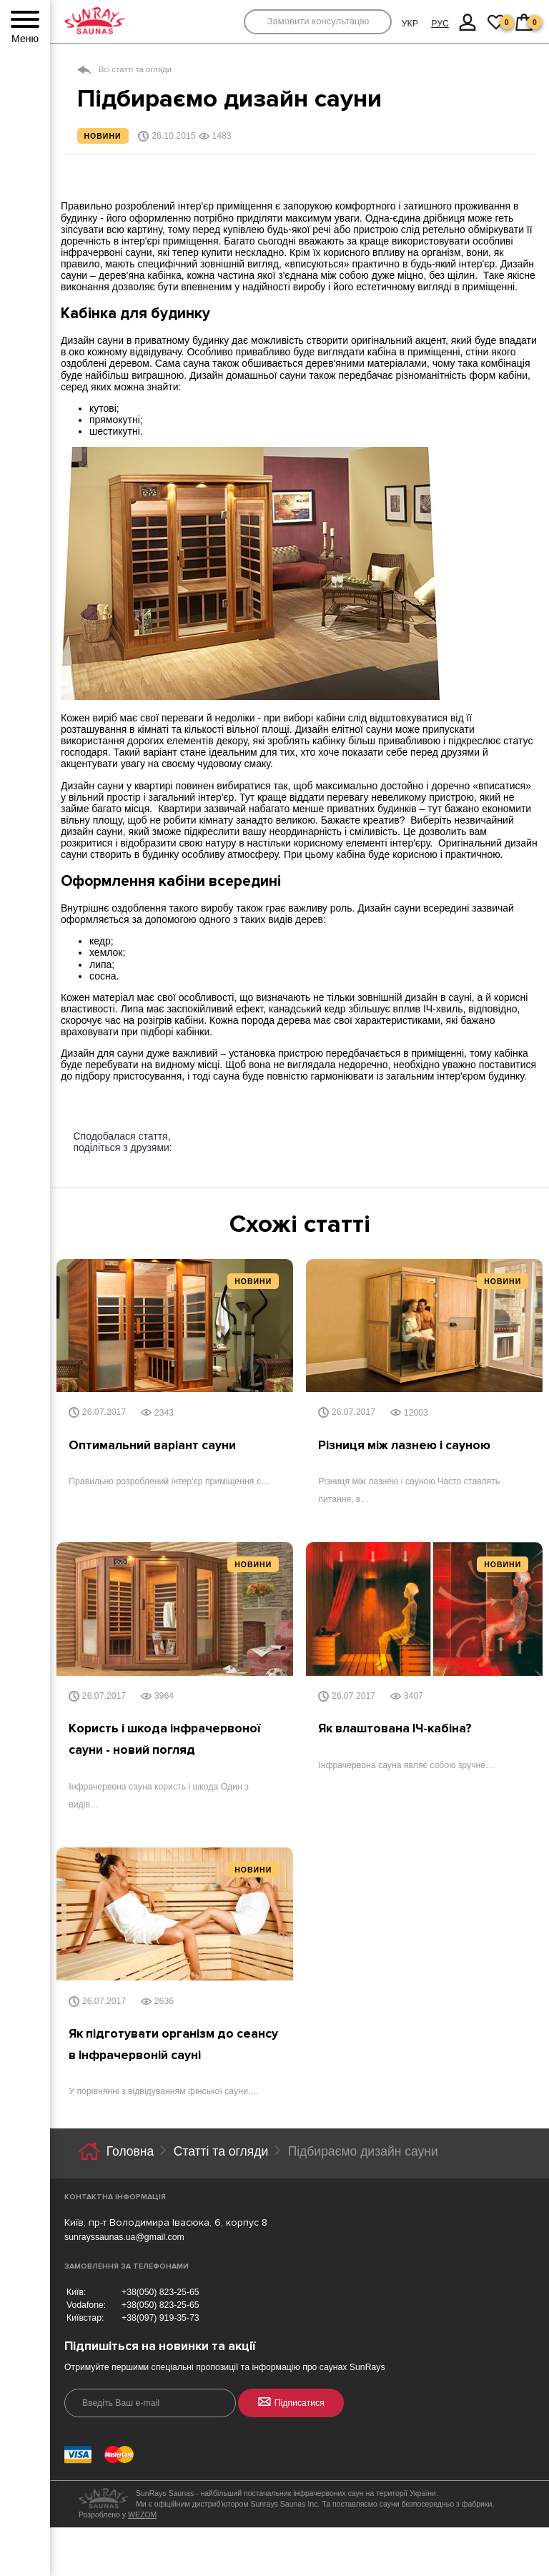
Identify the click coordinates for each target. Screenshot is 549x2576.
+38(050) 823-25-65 (160, 2294)
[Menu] (25, 20)
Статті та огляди (221, 2153)
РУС (440, 24)
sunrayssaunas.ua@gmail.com (124, 2239)
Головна (130, 2153)
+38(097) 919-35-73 (160, 2320)
